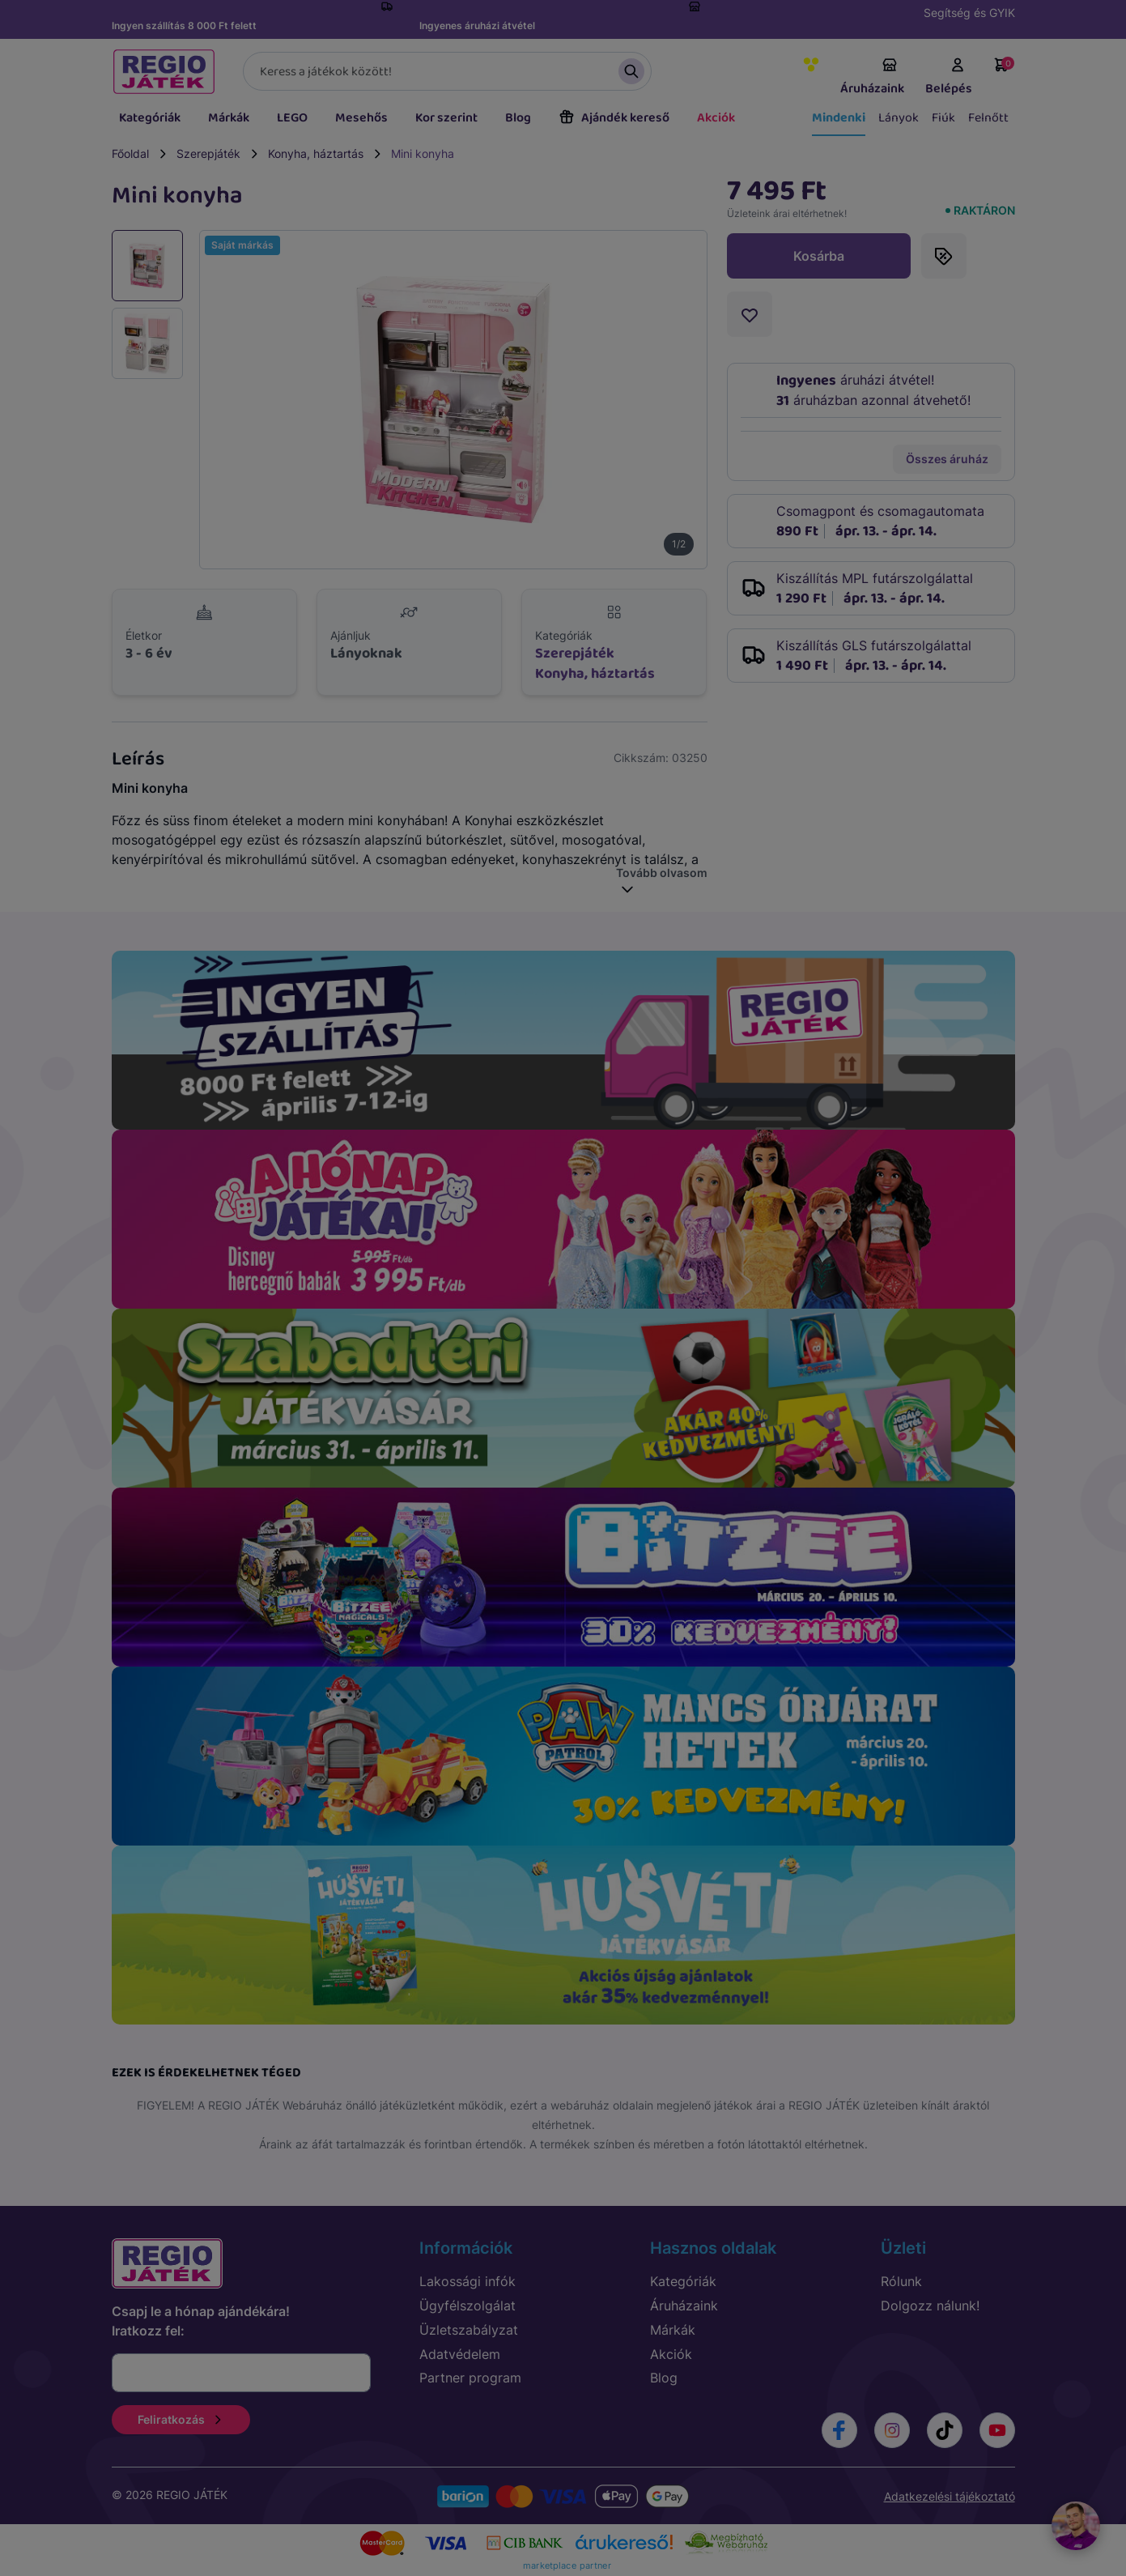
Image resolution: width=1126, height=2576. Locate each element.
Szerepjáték (208, 153)
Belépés (948, 78)
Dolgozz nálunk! (930, 2305)
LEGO (292, 118)
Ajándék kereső (614, 118)
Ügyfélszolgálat (467, 2305)
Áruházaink (872, 78)
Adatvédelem (459, 2354)
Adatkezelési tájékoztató (949, 2496)
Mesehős (361, 118)
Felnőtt (988, 118)
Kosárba (818, 256)
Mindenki (838, 118)
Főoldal (130, 153)
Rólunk (901, 2281)
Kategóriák (150, 118)
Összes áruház (947, 459)
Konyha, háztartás (315, 153)
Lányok (898, 118)
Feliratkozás (181, 2419)
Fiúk (943, 118)
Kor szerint (446, 118)
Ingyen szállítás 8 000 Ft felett (184, 25)
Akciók (716, 118)
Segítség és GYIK (969, 12)
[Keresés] (447, 71)
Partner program (470, 2377)
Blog (518, 118)
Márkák (228, 118)
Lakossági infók (467, 2281)
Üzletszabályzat (468, 2330)
